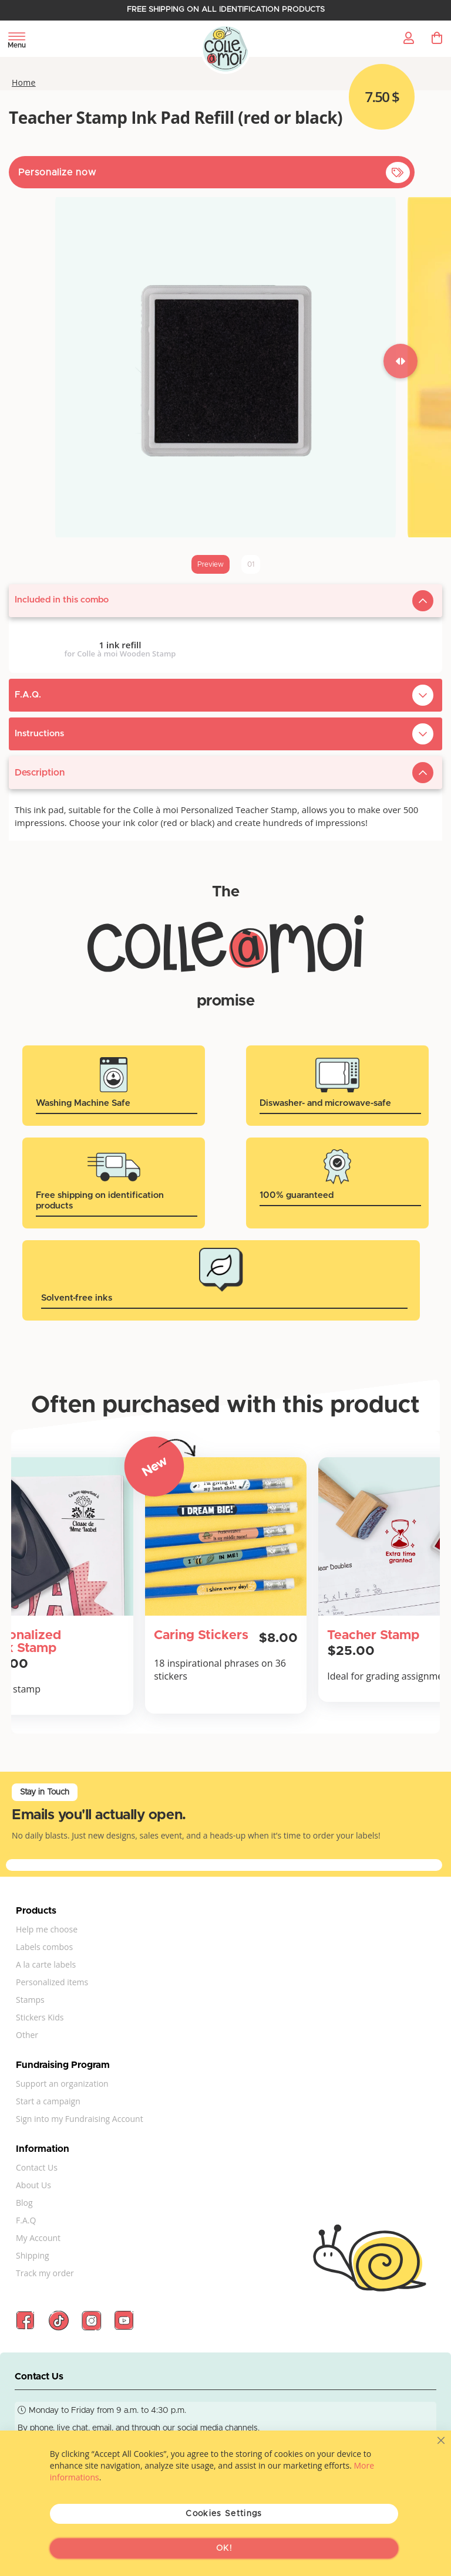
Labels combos (44, 1946)
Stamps (30, 1999)
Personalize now (57, 172)
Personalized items (52, 1982)
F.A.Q (26, 2220)
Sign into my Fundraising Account (79, 2118)
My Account (38, 2237)
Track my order (45, 2273)
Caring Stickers (201, 1635)
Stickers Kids (40, 2017)
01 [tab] (250, 564)
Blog (24, 2202)
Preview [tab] (210, 564)
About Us (33, 2185)
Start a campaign (48, 2101)
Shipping (32, 2255)
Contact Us (37, 2167)
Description (40, 772)
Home (24, 83)
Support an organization (62, 2083)
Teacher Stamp (373, 1635)
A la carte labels (46, 1964)
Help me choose (47, 1929)
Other (27, 2034)
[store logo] (225, 49)
